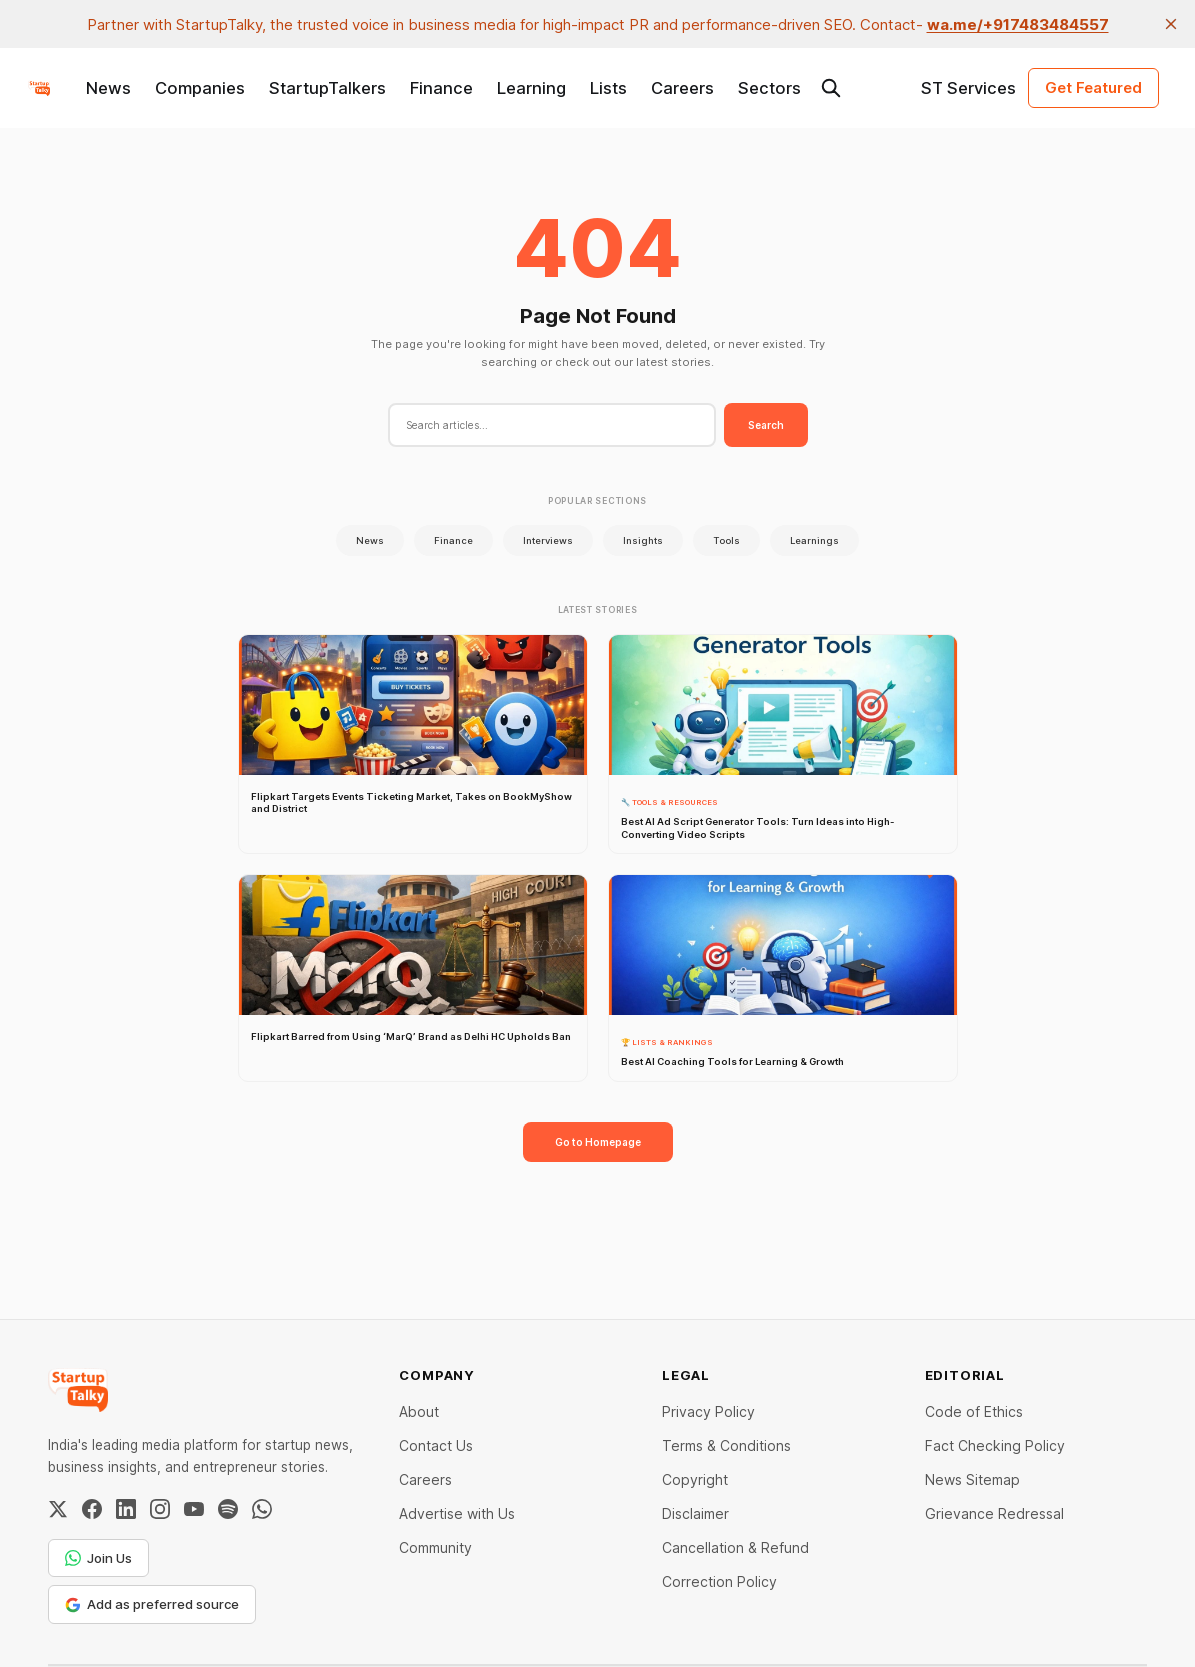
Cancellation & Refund (735, 1547)
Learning (531, 88)
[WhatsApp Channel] (262, 1509)
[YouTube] (194, 1509)
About (419, 1411)
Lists (608, 88)
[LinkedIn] (126, 1509)
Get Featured (1093, 87)
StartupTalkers (327, 88)
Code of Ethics (974, 1411)
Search (766, 425)
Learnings (814, 540)
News (108, 88)
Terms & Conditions (726, 1445)
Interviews (548, 540)
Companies (200, 88)
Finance (441, 88)
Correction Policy (719, 1581)
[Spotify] (228, 1509)
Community (435, 1547)
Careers (682, 88)
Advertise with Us (457, 1513)
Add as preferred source (152, 1604)
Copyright (695, 1479)
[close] (1171, 24)
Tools (726, 540)
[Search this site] (831, 88)
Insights (643, 540)
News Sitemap (972, 1479)
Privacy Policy (708, 1411)
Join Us (98, 1558)
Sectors (769, 88)
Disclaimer (695, 1513)
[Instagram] (160, 1509)
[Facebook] (92, 1509)
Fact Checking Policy (995, 1445)
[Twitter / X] (58, 1509)
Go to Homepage (598, 1142)
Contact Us (436, 1445)
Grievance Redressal (994, 1513)
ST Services (968, 88)
